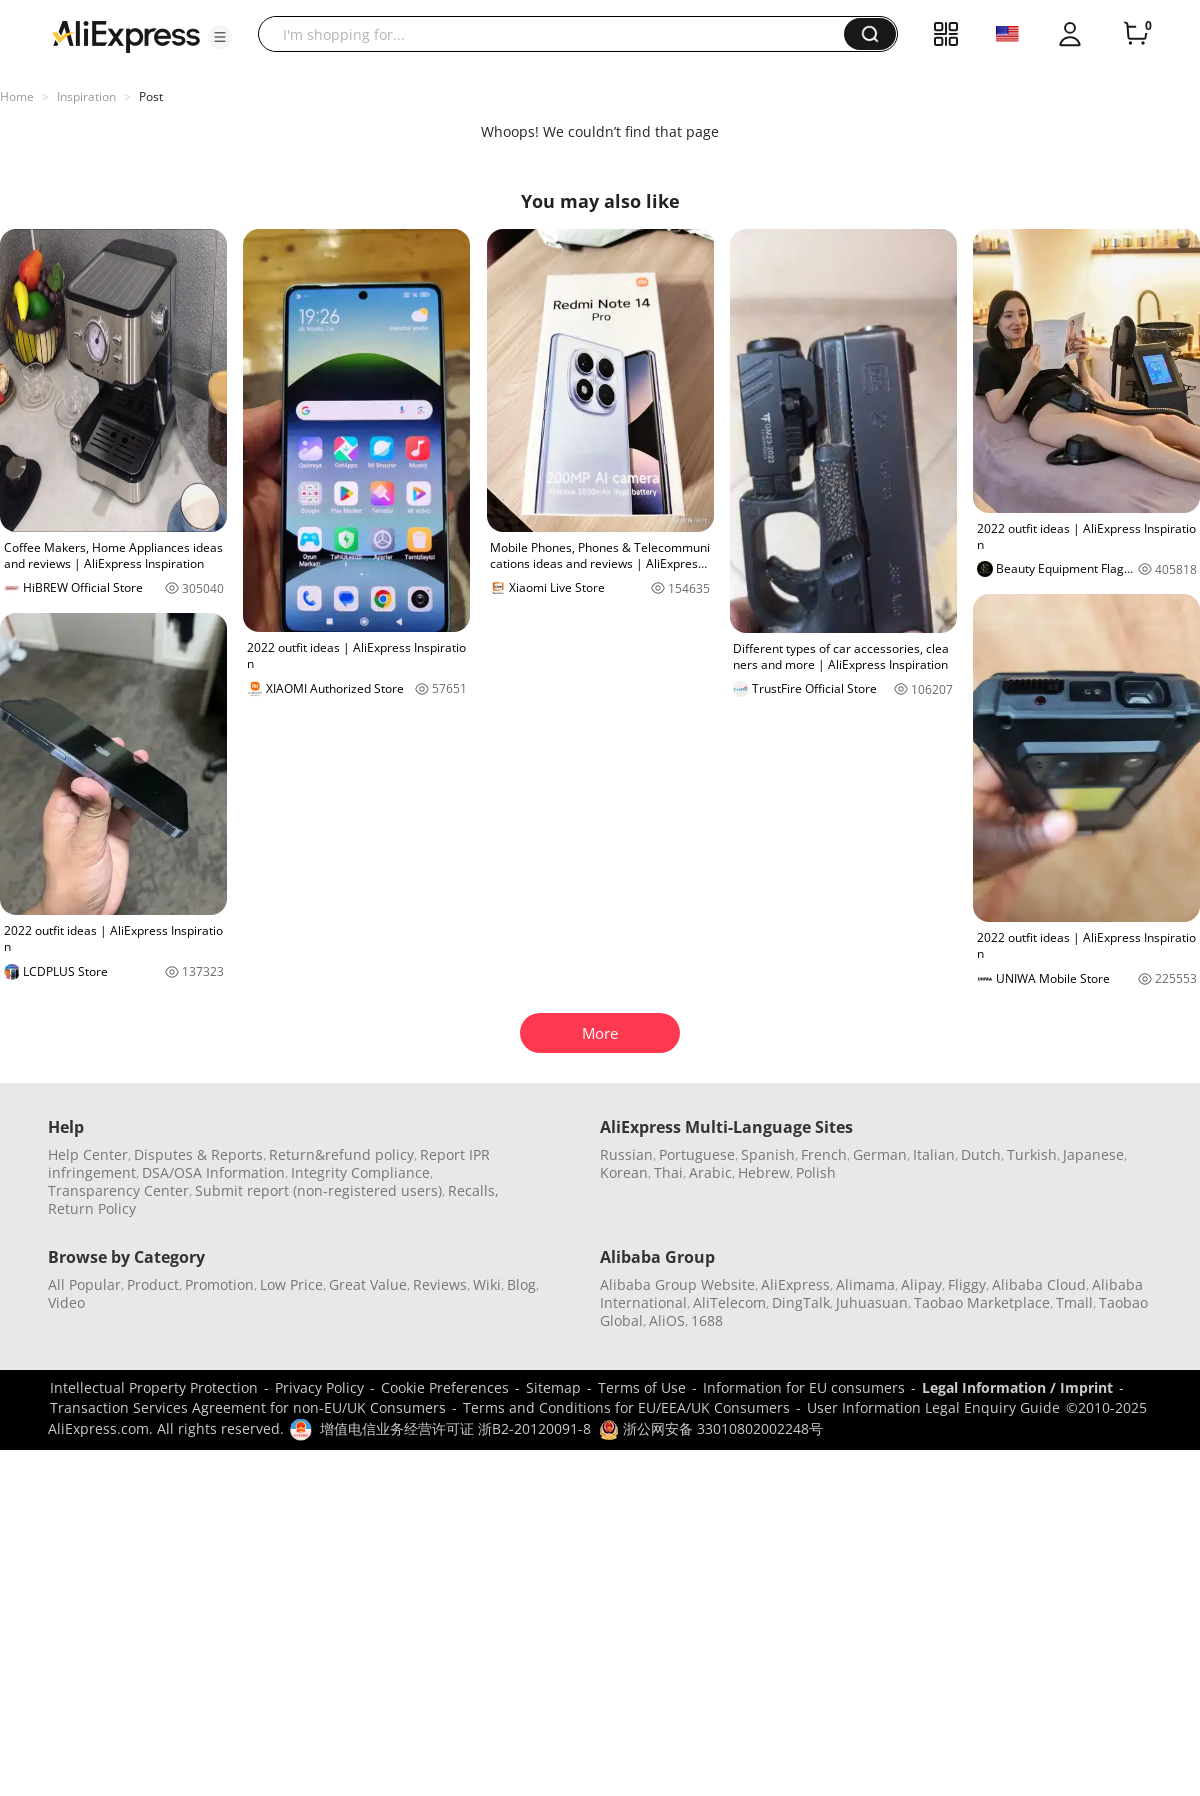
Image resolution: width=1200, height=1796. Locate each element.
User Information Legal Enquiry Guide (933, 1407)
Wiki (487, 1284)
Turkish (1032, 1154)
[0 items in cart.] (1136, 34)
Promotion (219, 1284)
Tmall (1074, 1302)
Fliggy (967, 1284)
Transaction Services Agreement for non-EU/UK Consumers (248, 1407)
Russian (626, 1154)
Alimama (865, 1284)
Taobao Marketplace (982, 1302)
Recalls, (473, 1190)
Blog (521, 1284)
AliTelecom (729, 1302)
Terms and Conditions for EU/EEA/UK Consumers (626, 1407)
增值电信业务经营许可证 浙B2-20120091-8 (455, 1428)
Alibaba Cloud (1039, 1284)
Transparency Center (118, 1190)
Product (153, 1284)
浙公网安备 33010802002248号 (711, 1428)
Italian (934, 1154)
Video (66, 1302)
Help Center (88, 1154)
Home (17, 96)
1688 (707, 1320)
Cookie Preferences (445, 1387)
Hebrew (764, 1172)
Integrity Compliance (360, 1172)
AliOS (667, 1320)
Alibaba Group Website (677, 1284)
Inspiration (86, 96)
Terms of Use (642, 1387)
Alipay (921, 1284)
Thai (668, 1172)
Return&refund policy (341, 1154)
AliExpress (795, 1284)
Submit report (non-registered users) (318, 1190)
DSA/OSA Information (213, 1172)
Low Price (291, 1284)
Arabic (710, 1172)
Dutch (981, 1154)
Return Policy (92, 1208)
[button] (220, 37)
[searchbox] (558, 34)
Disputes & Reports (198, 1154)
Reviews (440, 1284)
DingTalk (801, 1302)
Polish (816, 1172)
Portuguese (697, 1154)
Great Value (368, 1284)
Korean (624, 1172)
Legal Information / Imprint (1017, 1387)
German (880, 1154)
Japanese (1093, 1154)
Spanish (768, 1154)
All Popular (84, 1284)
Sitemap (553, 1387)
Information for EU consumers (804, 1387)
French (824, 1154)
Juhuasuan (872, 1302)
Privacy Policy (319, 1387)
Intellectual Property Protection (154, 1387)
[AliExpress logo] (126, 35)
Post (151, 96)
